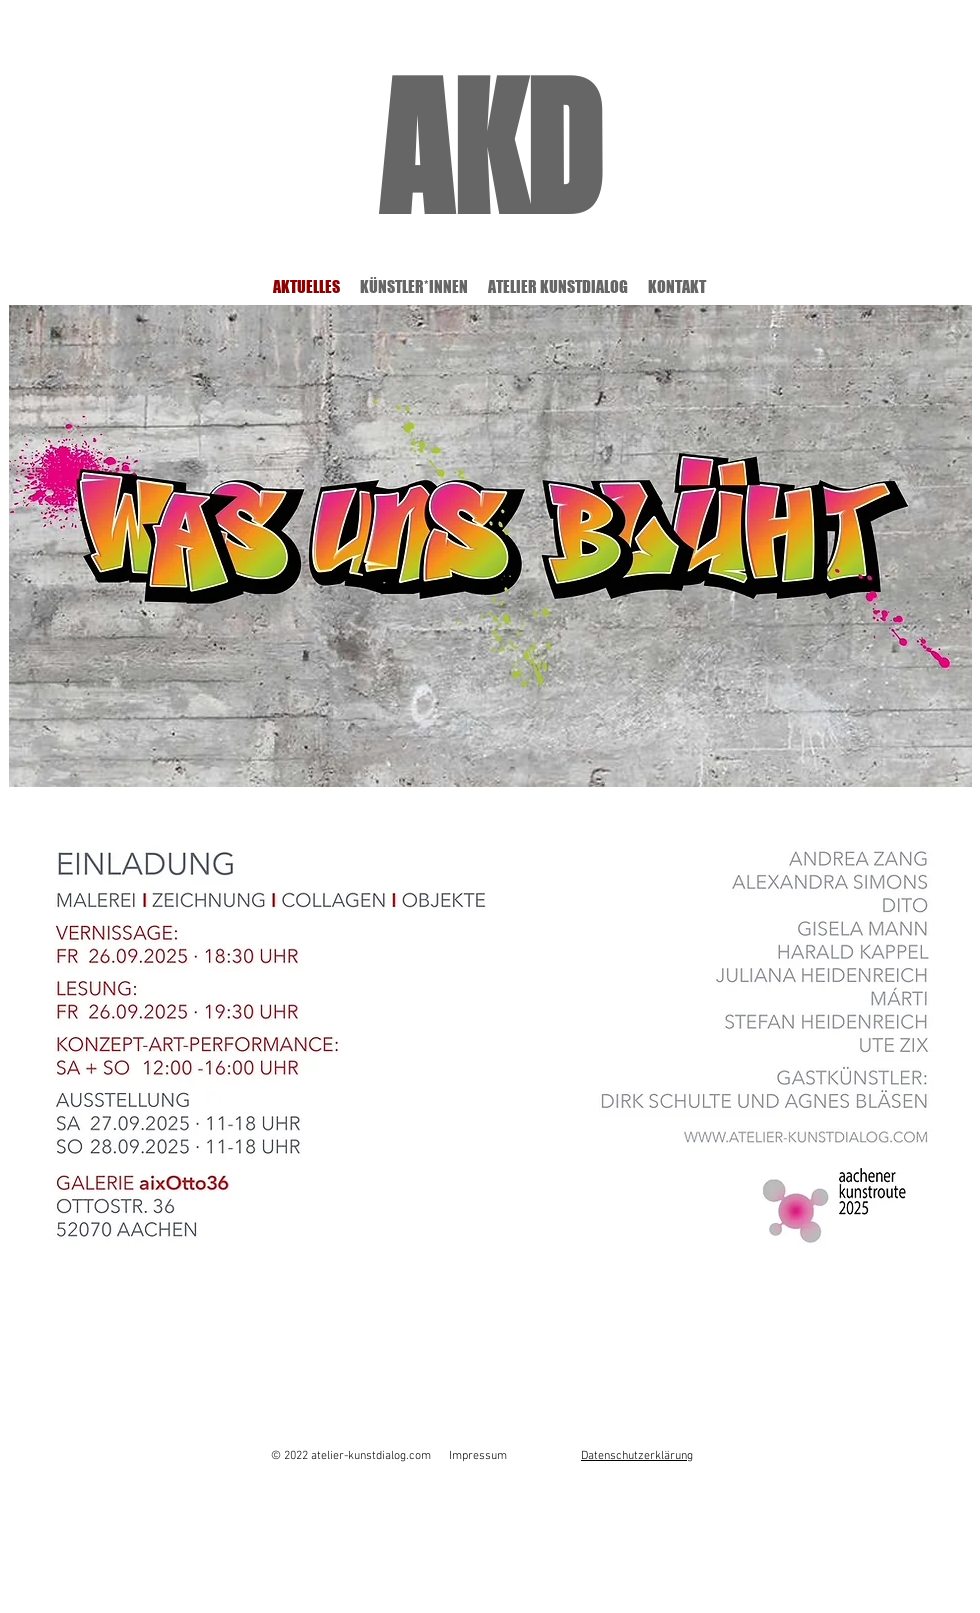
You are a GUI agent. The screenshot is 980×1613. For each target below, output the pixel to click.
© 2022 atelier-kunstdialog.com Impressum (389, 1456)
